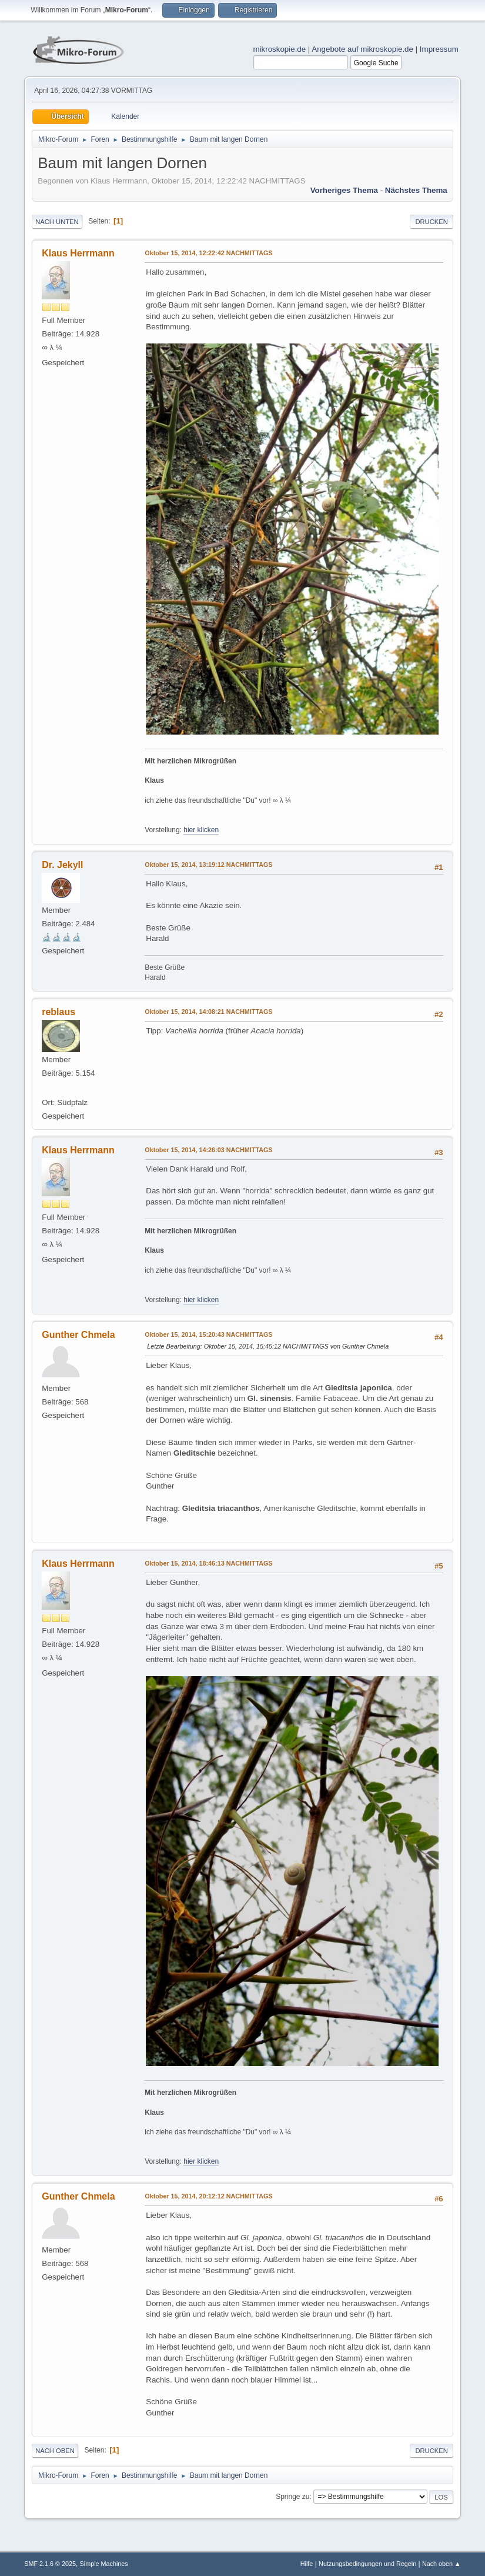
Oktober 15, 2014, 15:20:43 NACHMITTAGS (208, 1334)
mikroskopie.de (279, 49)
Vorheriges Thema (344, 190)
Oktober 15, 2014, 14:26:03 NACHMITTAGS (208, 1149)
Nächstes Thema (416, 190)
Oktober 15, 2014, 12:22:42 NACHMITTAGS (208, 252)
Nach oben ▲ (441, 2563)
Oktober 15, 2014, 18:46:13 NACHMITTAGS (208, 1563)
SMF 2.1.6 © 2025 (50, 2563)
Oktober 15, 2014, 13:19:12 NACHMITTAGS (208, 864)
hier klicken (201, 830)
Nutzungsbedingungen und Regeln (367, 2563)
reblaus (58, 1012)
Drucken (431, 221)
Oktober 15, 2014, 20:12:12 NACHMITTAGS (208, 2196)
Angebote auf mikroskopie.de (362, 49)
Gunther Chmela (78, 1335)
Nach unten (56, 221)
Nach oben (55, 2450)
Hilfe (306, 2563)
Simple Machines (104, 2563)
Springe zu (292, 2496)
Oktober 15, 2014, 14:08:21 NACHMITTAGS (208, 1011)
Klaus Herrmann (78, 253)
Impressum (439, 49)
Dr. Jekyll (62, 865)
